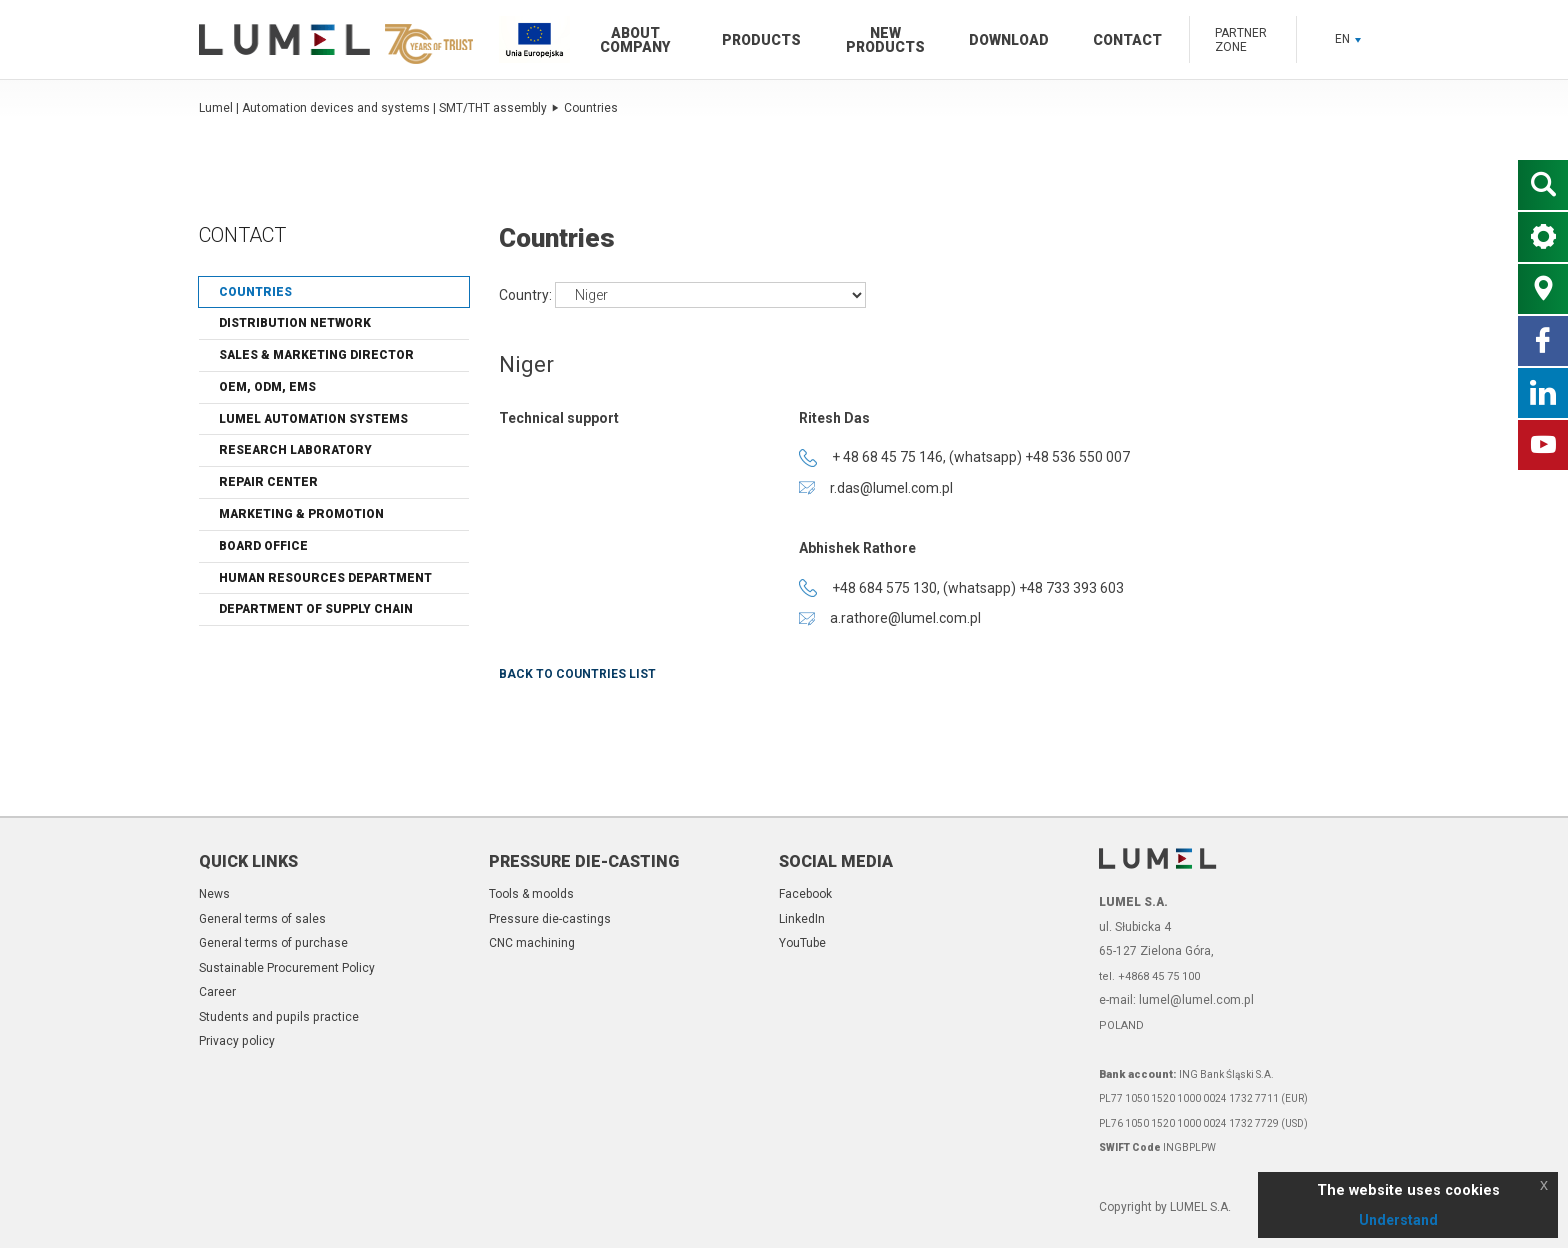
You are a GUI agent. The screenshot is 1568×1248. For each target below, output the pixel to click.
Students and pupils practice (279, 1017)
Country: (527, 294)
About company (635, 40)
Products (761, 40)
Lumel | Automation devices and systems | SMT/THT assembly (379, 108)
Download (1009, 40)
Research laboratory (295, 450)
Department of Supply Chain (316, 609)
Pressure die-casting (584, 861)
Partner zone (1241, 40)
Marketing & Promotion (301, 514)
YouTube (802, 943)
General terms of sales (262, 919)
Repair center (268, 482)
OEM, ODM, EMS (267, 387)
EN (1348, 39)
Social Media (836, 861)
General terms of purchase (273, 943)
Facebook (805, 894)
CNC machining (532, 943)
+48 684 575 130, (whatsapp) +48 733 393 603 (961, 588)
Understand (1398, 1220)
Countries (591, 108)
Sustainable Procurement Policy (287, 968)
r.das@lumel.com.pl (876, 488)
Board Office (263, 546)
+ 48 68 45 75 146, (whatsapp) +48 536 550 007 (964, 458)
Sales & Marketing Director (316, 355)
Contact (1127, 40)
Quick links (248, 861)
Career (217, 992)
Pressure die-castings (550, 919)
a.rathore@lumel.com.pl (890, 618)
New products (885, 40)
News (214, 894)
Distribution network (295, 323)
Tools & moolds (531, 894)
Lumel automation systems (313, 419)
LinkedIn (802, 919)
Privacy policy (237, 1041)
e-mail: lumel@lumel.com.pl (1176, 1000)
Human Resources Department (325, 578)
